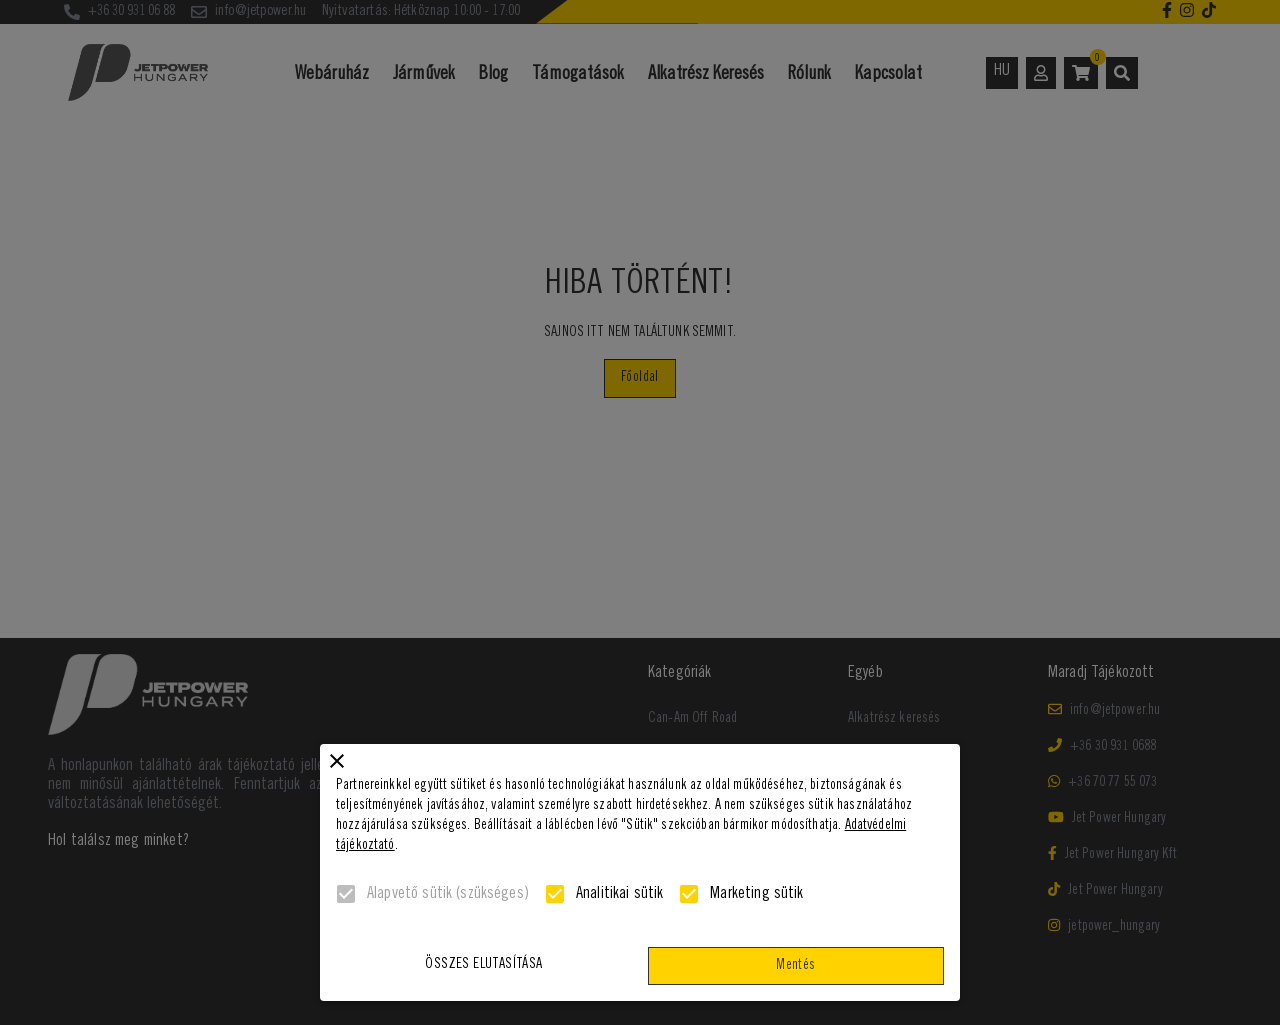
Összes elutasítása (484, 965)
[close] (337, 761)
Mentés (796, 966)
